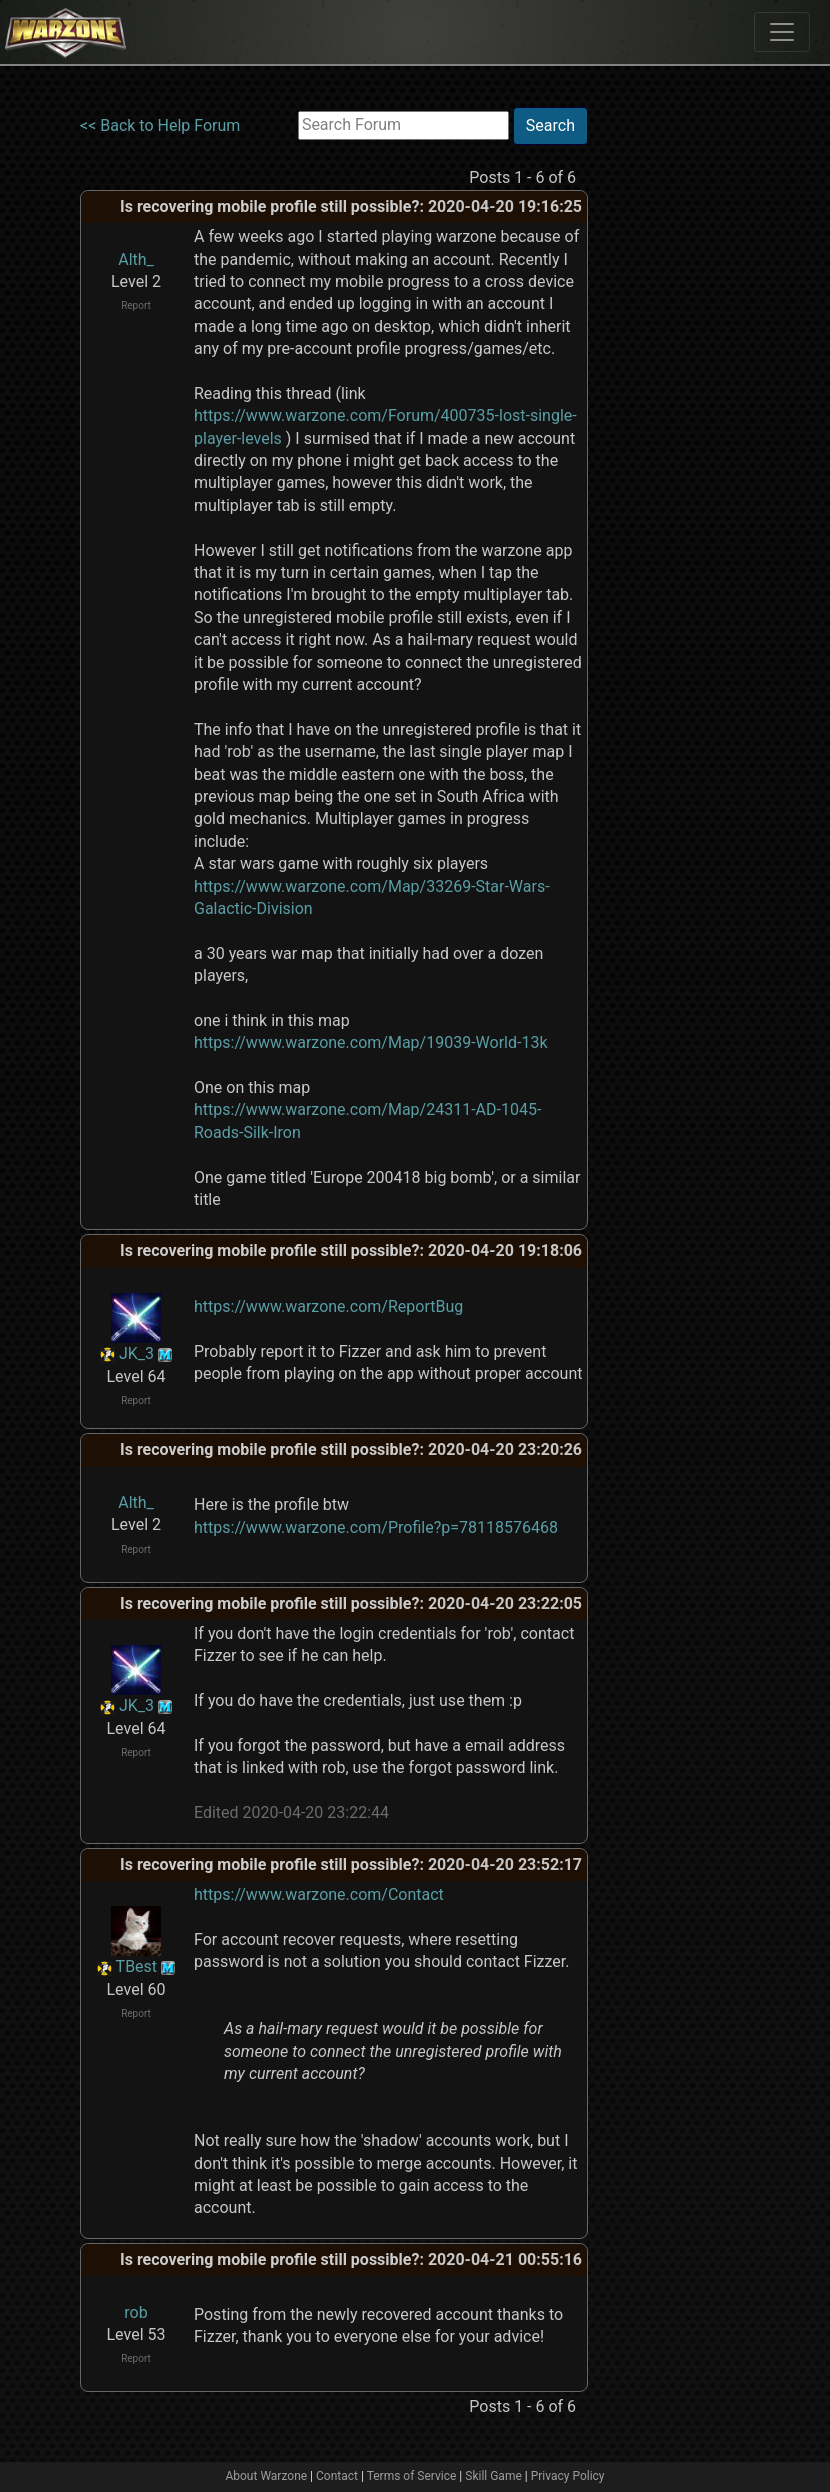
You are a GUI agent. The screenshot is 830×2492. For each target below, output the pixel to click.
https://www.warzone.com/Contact (319, 1894)
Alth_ (136, 259)
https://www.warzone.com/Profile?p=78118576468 (376, 1527)
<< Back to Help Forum (160, 125)
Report (136, 305)
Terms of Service (412, 2476)
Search (550, 125)
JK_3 (136, 1353)
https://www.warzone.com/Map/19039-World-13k (371, 1042)
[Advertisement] (670, 407)
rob (135, 2312)
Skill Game (493, 2476)
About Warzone (266, 2476)
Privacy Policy (568, 2476)
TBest (137, 1966)
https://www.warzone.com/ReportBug (328, 1306)
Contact (337, 2476)
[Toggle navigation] (782, 32)
